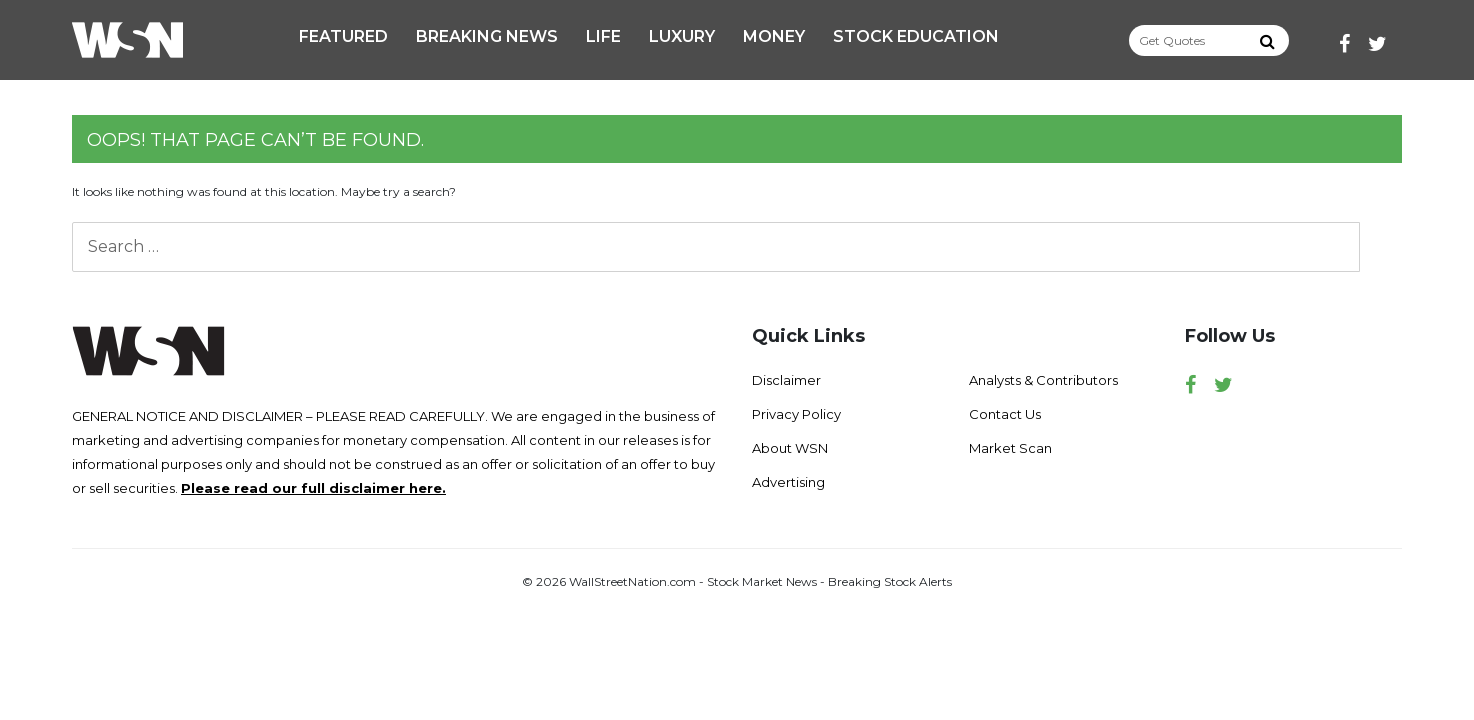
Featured (343, 36)
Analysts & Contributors (1043, 380)
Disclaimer (786, 380)
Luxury (682, 36)
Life (603, 36)
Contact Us (1005, 414)
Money (774, 36)
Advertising (788, 482)
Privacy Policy (796, 414)
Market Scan (1010, 448)
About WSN (790, 448)
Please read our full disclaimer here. (313, 488)
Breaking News (487, 36)
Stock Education (916, 36)
